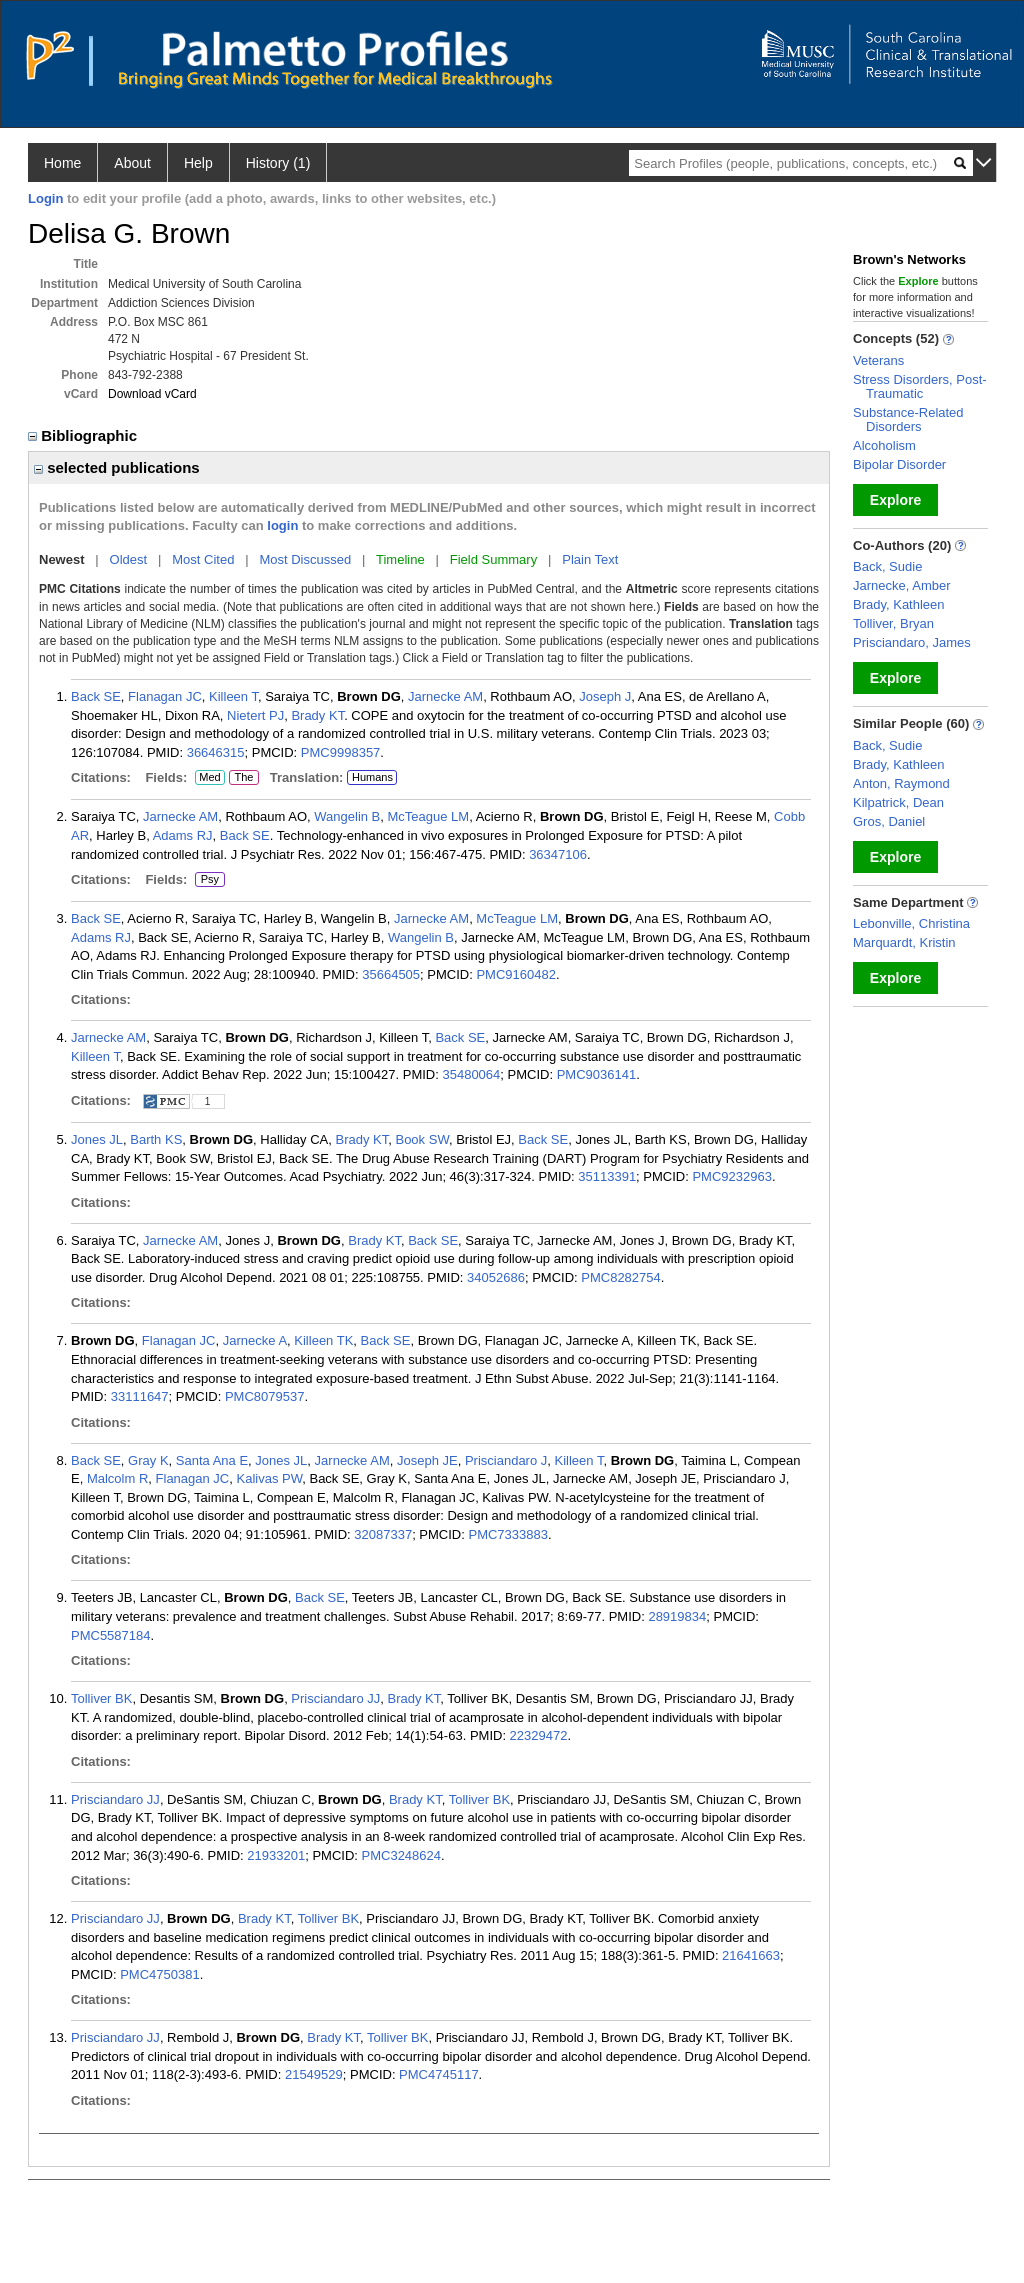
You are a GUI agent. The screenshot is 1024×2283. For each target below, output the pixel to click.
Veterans (878, 360)
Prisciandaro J (506, 1460)
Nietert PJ (255, 715)
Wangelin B (347, 816)
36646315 (216, 752)
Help (198, 163)
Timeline (400, 559)
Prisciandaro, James (912, 642)
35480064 (471, 1074)
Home (62, 163)
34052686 (496, 1277)
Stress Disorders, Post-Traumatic (920, 386)
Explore (895, 500)
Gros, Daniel (889, 821)
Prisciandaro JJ (335, 1698)
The (244, 778)
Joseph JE (427, 1460)
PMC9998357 (341, 752)
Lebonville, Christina (911, 923)
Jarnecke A (255, 1340)
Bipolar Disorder (899, 464)
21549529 (314, 2074)
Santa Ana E (212, 1460)
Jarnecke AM (445, 696)
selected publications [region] (117, 467)
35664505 (391, 974)
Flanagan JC (165, 696)
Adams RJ (183, 835)
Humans (372, 777)
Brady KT (317, 715)
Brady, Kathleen (899, 604)
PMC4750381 (160, 1974)
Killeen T (233, 696)
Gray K (148, 1460)
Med (209, 778)
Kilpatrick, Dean (898, 802)
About (132, 163)
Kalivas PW (270, 1478)
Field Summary (493, 559)
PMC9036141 (597, 1074)
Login (45, 198)
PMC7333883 (508, 1534)
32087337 (383, 1534)
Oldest (129, 559)
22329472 (539, 1735)
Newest (62, 559)
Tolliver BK (101, 1698)
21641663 (751, 1955)
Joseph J (605, 696)
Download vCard (152, 394)
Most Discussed (305, 559)
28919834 (677, 1616)
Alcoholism (884, 445)
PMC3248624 (402, 1855)
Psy (208, 880)
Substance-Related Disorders (908, 419)
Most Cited (203, 559)
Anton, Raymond (901, 783)
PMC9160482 (516, 974)
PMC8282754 (621, 1277)
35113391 (607, 1176)
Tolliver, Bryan (893, 623)
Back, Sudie (887, 566)
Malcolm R (117, 1478)
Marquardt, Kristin (904, 942)
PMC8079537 (265, 1396)
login (282, 525)
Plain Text (590, 559)
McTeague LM (429, 816)
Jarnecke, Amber (902, 585)
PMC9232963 (732, 1176)
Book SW (421, 1139)
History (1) (278, 163)
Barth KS (156, 1139)
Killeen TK (323, 1340)
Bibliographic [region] (84, 435)
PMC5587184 (111, 1635)
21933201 (276, 1855)
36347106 (558, 854)
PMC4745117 (439, 2074)
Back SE (96, 696)
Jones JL (97, 1139)
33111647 (140, 1396)
